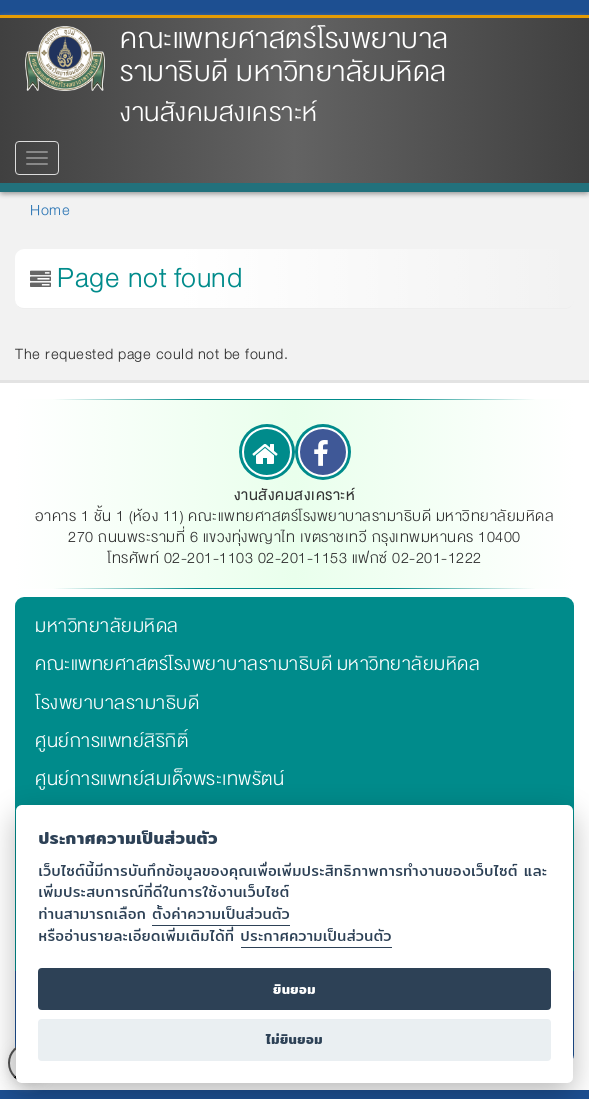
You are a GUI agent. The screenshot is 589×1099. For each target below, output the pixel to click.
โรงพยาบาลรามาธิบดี (117, 703)
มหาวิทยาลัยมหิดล (107, 626)
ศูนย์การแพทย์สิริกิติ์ (111, 741)
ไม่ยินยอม (294, 1039)
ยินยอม (294, 989)
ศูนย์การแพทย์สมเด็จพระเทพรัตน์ (159, 779)
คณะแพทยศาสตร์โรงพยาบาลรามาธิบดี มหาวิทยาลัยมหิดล (284, 55)
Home (50, 210)
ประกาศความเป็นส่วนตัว (316, 935)
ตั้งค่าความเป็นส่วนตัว (221, 913)
